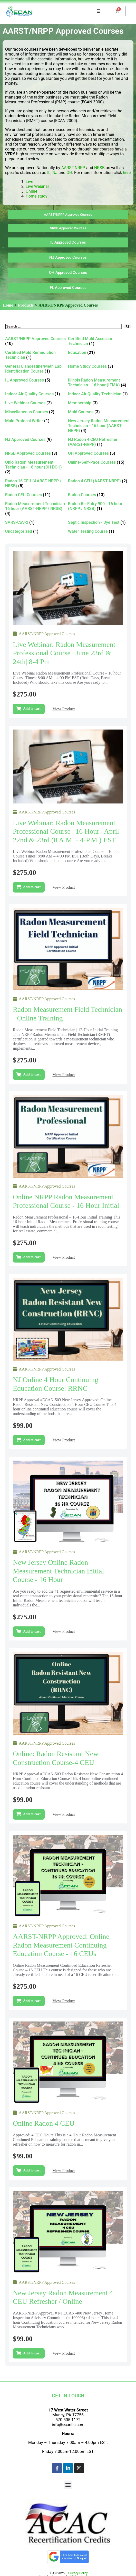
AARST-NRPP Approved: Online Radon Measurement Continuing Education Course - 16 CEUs (61, 1945)
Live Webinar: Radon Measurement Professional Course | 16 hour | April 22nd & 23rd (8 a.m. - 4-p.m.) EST (66, 831)
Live (30, 181)
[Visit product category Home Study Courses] (99, 366)
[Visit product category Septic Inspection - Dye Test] (99, 522)
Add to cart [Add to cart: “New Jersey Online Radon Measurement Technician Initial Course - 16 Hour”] (32, 1631)
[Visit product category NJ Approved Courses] (36, 439)
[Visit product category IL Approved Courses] (36, 380)
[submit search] (127, 326)
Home (8, 305)
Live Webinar (37, 186)
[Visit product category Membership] (99, 402)
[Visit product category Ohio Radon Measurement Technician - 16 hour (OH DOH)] (36, 467)
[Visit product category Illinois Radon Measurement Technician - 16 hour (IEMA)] (99, 382)
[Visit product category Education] (99, 352)
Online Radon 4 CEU (43, 2123)
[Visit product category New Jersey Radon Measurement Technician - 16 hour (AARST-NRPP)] (99, 425)
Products (26, 305)
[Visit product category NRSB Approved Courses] (36, 453)
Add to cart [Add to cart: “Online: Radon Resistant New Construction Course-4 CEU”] (32, 1814)
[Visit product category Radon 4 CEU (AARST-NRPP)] (99, 480)
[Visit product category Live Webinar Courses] (36, 402)
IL (49, 172)
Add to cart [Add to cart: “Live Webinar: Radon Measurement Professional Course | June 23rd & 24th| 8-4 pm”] (32, 709)
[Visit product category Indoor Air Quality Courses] (36, 393)
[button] (68, 2485)
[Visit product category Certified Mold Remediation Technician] (36, 355)
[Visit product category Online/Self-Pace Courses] (99, 462)
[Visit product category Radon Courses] (99, 494)
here (127, 172)
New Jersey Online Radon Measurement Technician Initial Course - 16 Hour (58, 1570)
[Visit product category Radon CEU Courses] (36, 494)
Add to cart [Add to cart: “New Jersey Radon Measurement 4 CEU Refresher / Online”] (32, 2353)
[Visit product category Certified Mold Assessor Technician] (99, 341)
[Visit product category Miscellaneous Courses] (36, 411)
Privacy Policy (78, 2573)
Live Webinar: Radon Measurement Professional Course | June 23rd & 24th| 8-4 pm (64, 653)
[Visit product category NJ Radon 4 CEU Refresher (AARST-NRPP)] (99, 442)
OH (69, 172)
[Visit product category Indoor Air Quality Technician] (99, 393)
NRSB (99, 167)
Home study (36, 196)
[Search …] (63, 326)
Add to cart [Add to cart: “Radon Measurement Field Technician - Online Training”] (32, 1074)
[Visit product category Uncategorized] (36, 531)
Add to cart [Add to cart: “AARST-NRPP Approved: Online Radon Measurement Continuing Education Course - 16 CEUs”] (32, 2001)
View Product (63, 709)
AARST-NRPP (73, 167)
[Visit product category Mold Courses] (99, 411)
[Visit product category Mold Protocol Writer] (36, 420)
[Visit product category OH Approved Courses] (99, 453)
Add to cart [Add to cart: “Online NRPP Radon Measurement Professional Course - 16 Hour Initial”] (32, 1257)
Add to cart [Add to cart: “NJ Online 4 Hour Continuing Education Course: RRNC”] (32, 1440)
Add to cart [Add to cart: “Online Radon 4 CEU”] (32, 2170)
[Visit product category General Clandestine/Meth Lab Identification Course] (36, 369)
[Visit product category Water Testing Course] (99, 531)
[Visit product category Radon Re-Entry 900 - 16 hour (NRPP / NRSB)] (99, 506)
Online (31, 191)
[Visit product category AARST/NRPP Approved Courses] (36, 341)
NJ (54, 172)
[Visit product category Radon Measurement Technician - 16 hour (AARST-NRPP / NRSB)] (36, 508)
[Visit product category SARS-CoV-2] (36, 522)
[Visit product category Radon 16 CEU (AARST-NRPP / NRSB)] (36, 483)
